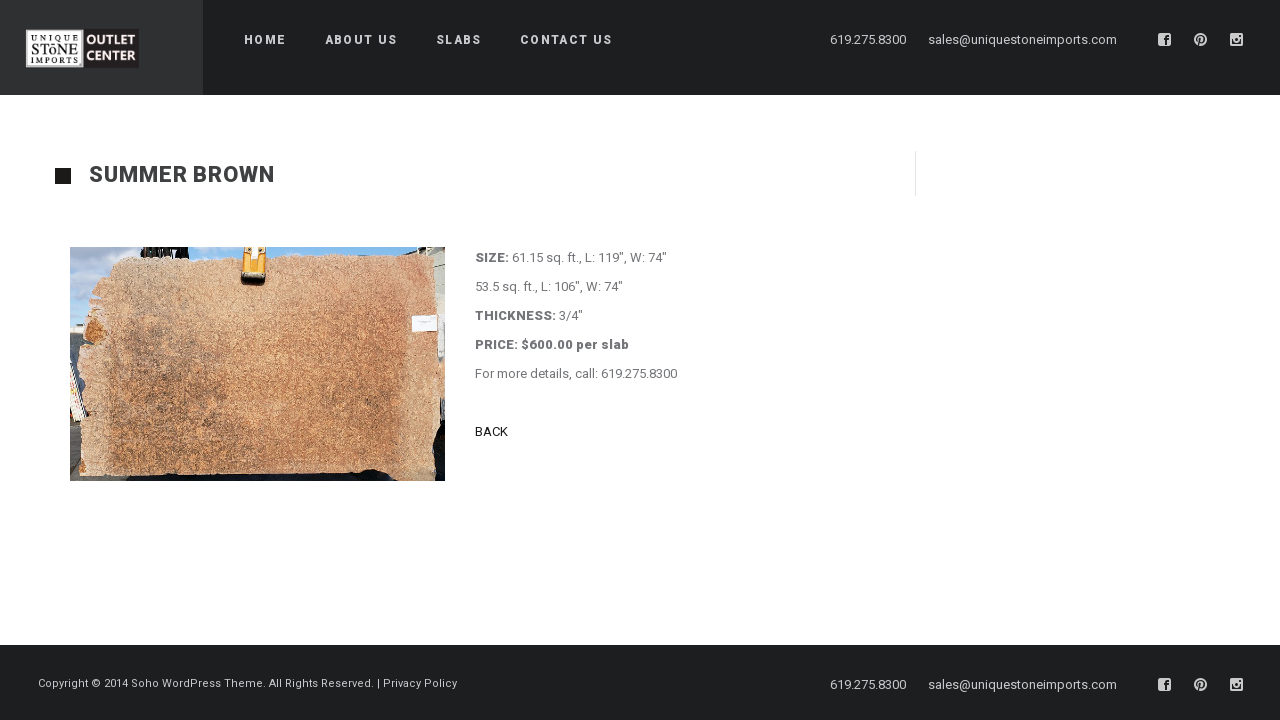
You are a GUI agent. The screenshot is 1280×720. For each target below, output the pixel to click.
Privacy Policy (420, 677)
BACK (493, 431)
